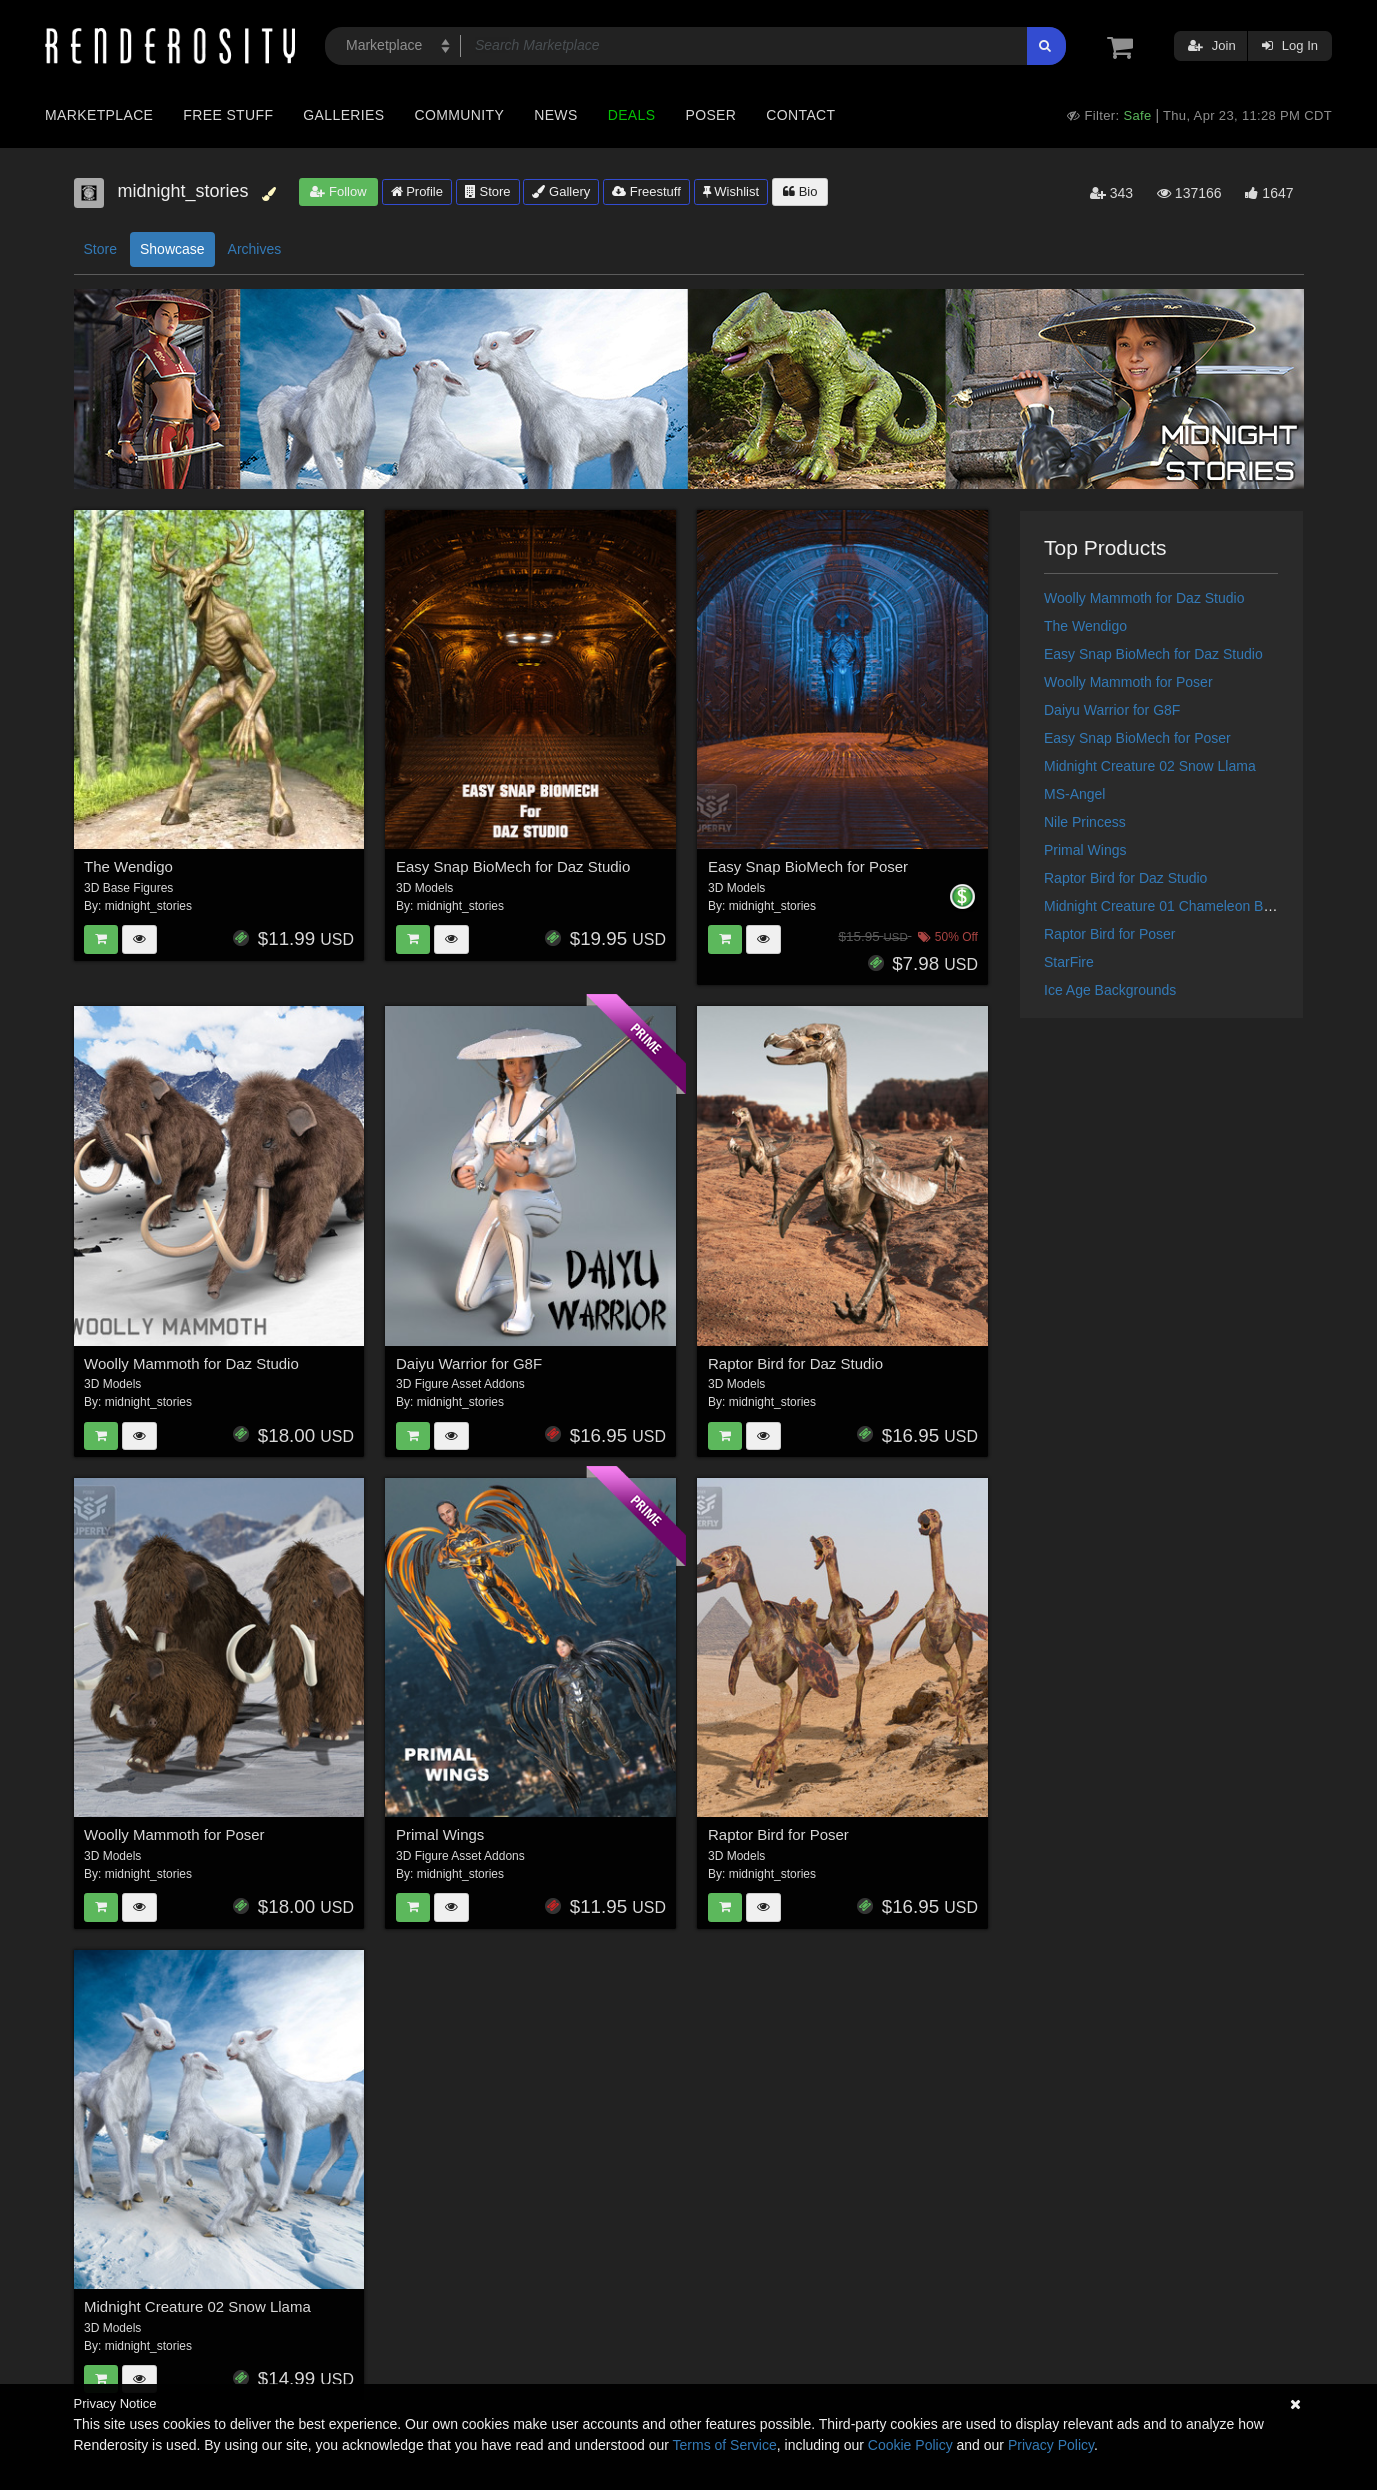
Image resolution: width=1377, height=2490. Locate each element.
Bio (800, 191)
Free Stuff (228, 115)
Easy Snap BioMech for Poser (808, 866)
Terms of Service (725, 2445)
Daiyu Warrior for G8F (469, 1363)
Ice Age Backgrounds (1110, 990)
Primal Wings (440, 1834)
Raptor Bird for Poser (778, 1834)
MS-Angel (1074, 794)
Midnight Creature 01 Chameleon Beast (1167, 906)
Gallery (561, 191)
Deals (632, 115)
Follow (338, 191)
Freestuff (646, 191)
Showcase (172, 249)
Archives (255, 249)
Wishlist (731, 191)
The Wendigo (128, 866)
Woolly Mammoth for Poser (174, 1834)
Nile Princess (1085, 822)
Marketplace (99, 115)
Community (460, 115)
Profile (417, 191)
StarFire (1069, 962)
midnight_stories (148, 906)
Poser (710, 115)
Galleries (343, 115)
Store (488, 191)
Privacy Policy (1051, 2445)
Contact (800, 115)
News (555, 115)
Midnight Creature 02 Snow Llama (197, 2306)
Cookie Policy (910, 2445)
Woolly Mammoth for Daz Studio (191, 1363)
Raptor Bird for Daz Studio (795, 1363)
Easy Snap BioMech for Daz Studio (513, 866)
